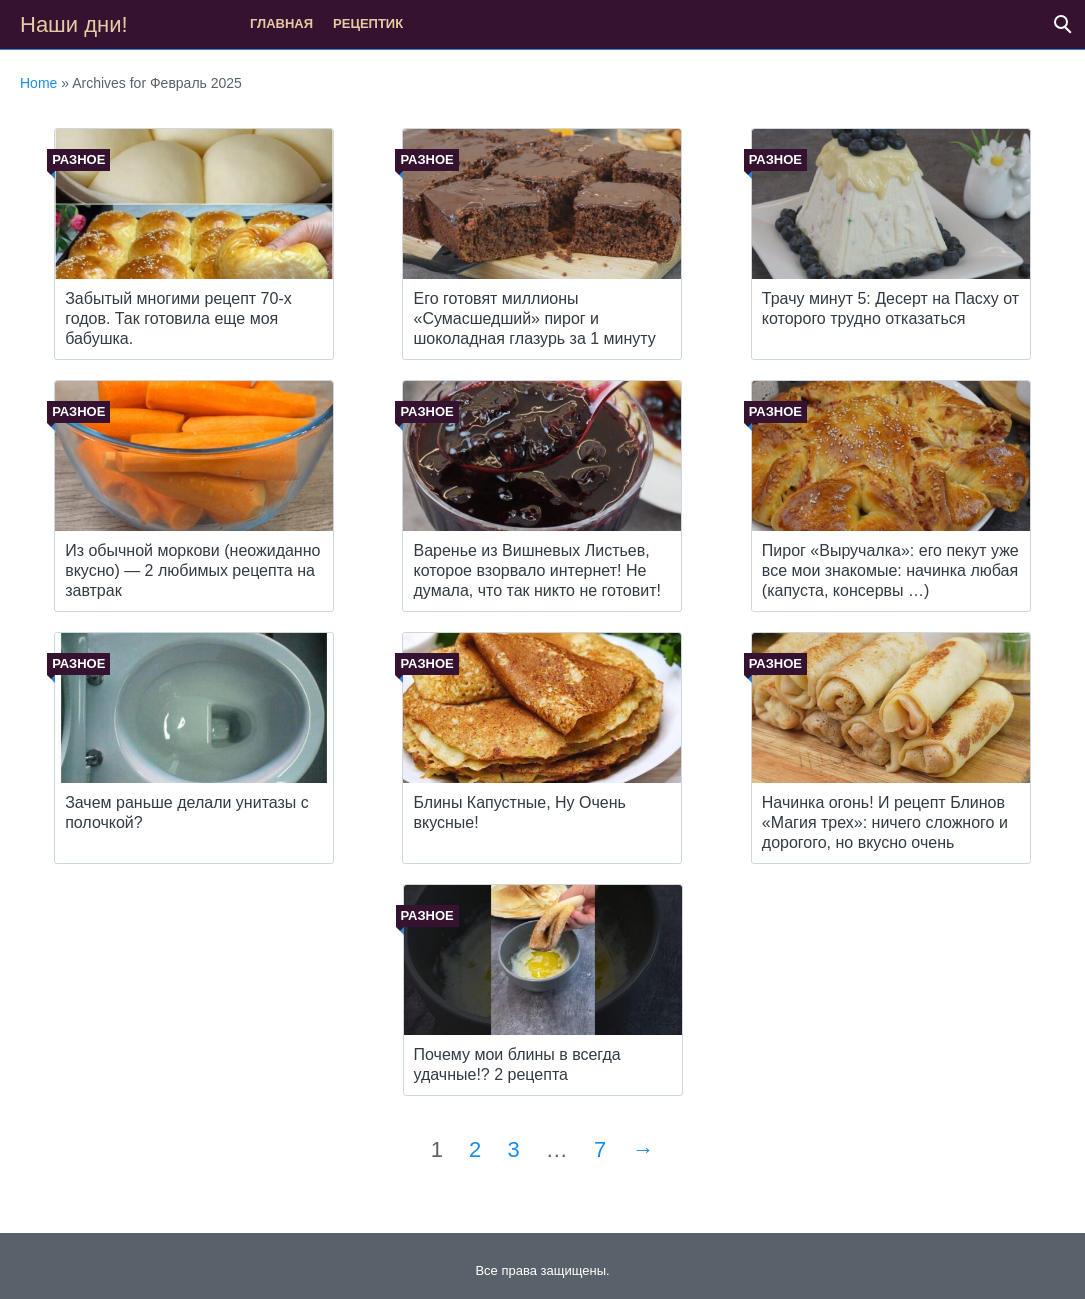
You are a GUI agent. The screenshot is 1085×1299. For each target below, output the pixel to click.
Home (38, 83)
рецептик (368, 23)
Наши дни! (74, 24)
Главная (281, 23)
